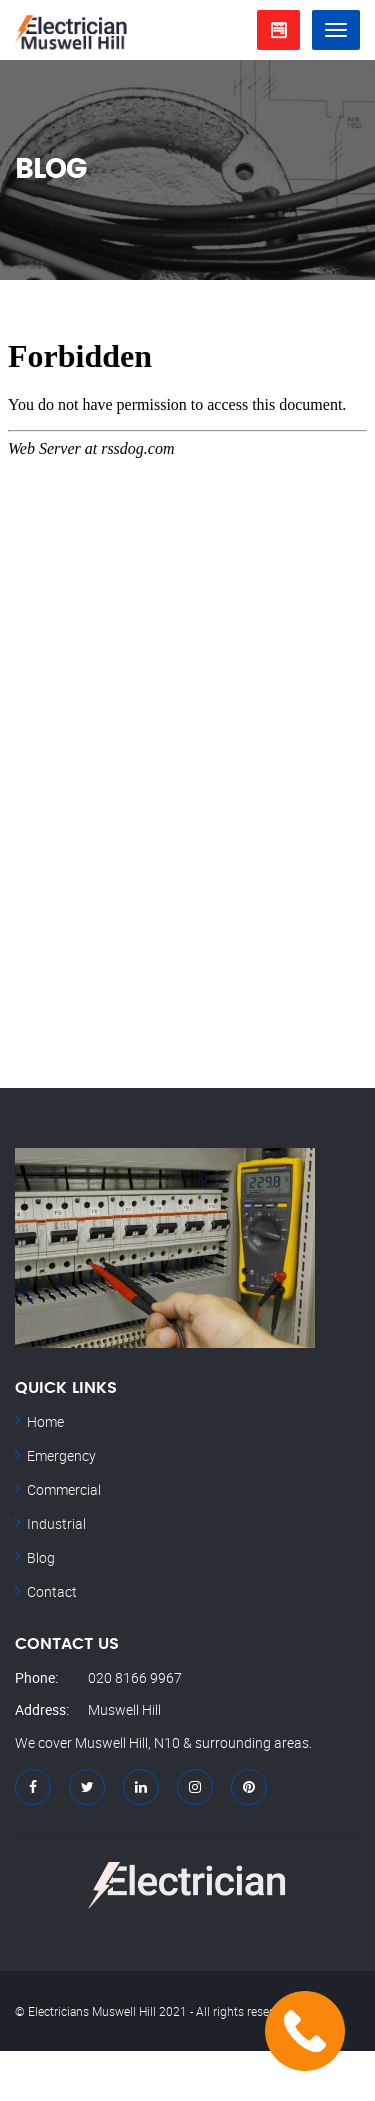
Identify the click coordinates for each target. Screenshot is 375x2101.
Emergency (61, 1455)
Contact (52, 1591)
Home (45, 1421)
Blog (41, 1557)
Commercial (64, 1489)
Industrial (56, 1523)
